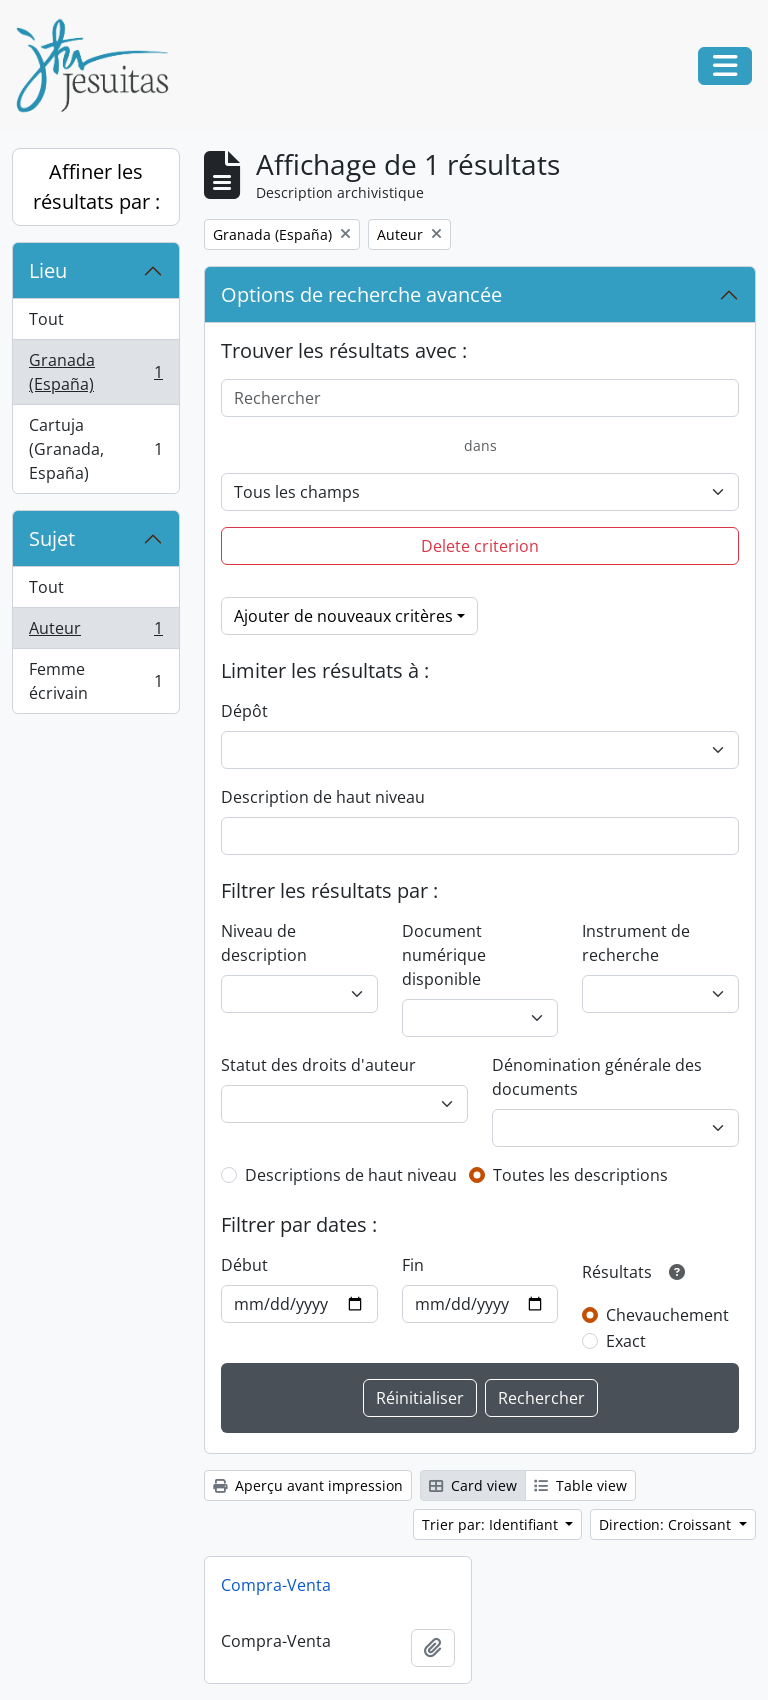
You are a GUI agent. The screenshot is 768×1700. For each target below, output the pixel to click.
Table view (580, 1485)
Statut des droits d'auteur (318, 1065)
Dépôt (244, 711)
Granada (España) (95, 372)
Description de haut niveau (323, 797)
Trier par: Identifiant (492, 1524)
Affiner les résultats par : (96, 186)
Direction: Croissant (667, 1524)
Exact (626, 1341)
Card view (473, 1485)
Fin (413, 1265)
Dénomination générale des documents (597, 1077)
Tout (46, 319)
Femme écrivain (95, 681)
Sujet (52, 538)
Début (244, 1265)
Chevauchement (667, 1315)
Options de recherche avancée (361, 294)
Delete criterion (480, 546)
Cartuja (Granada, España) (95, 449)
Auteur (95, 632)
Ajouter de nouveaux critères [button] (343, 616)
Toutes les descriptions (580, 1175)
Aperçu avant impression (308, 1485)
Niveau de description (264, 943)
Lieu (48, 270)
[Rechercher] (480, 398)
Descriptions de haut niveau (351, 1175)
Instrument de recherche (636, 943)
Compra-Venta (276, 1585)
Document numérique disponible (444, 955)
